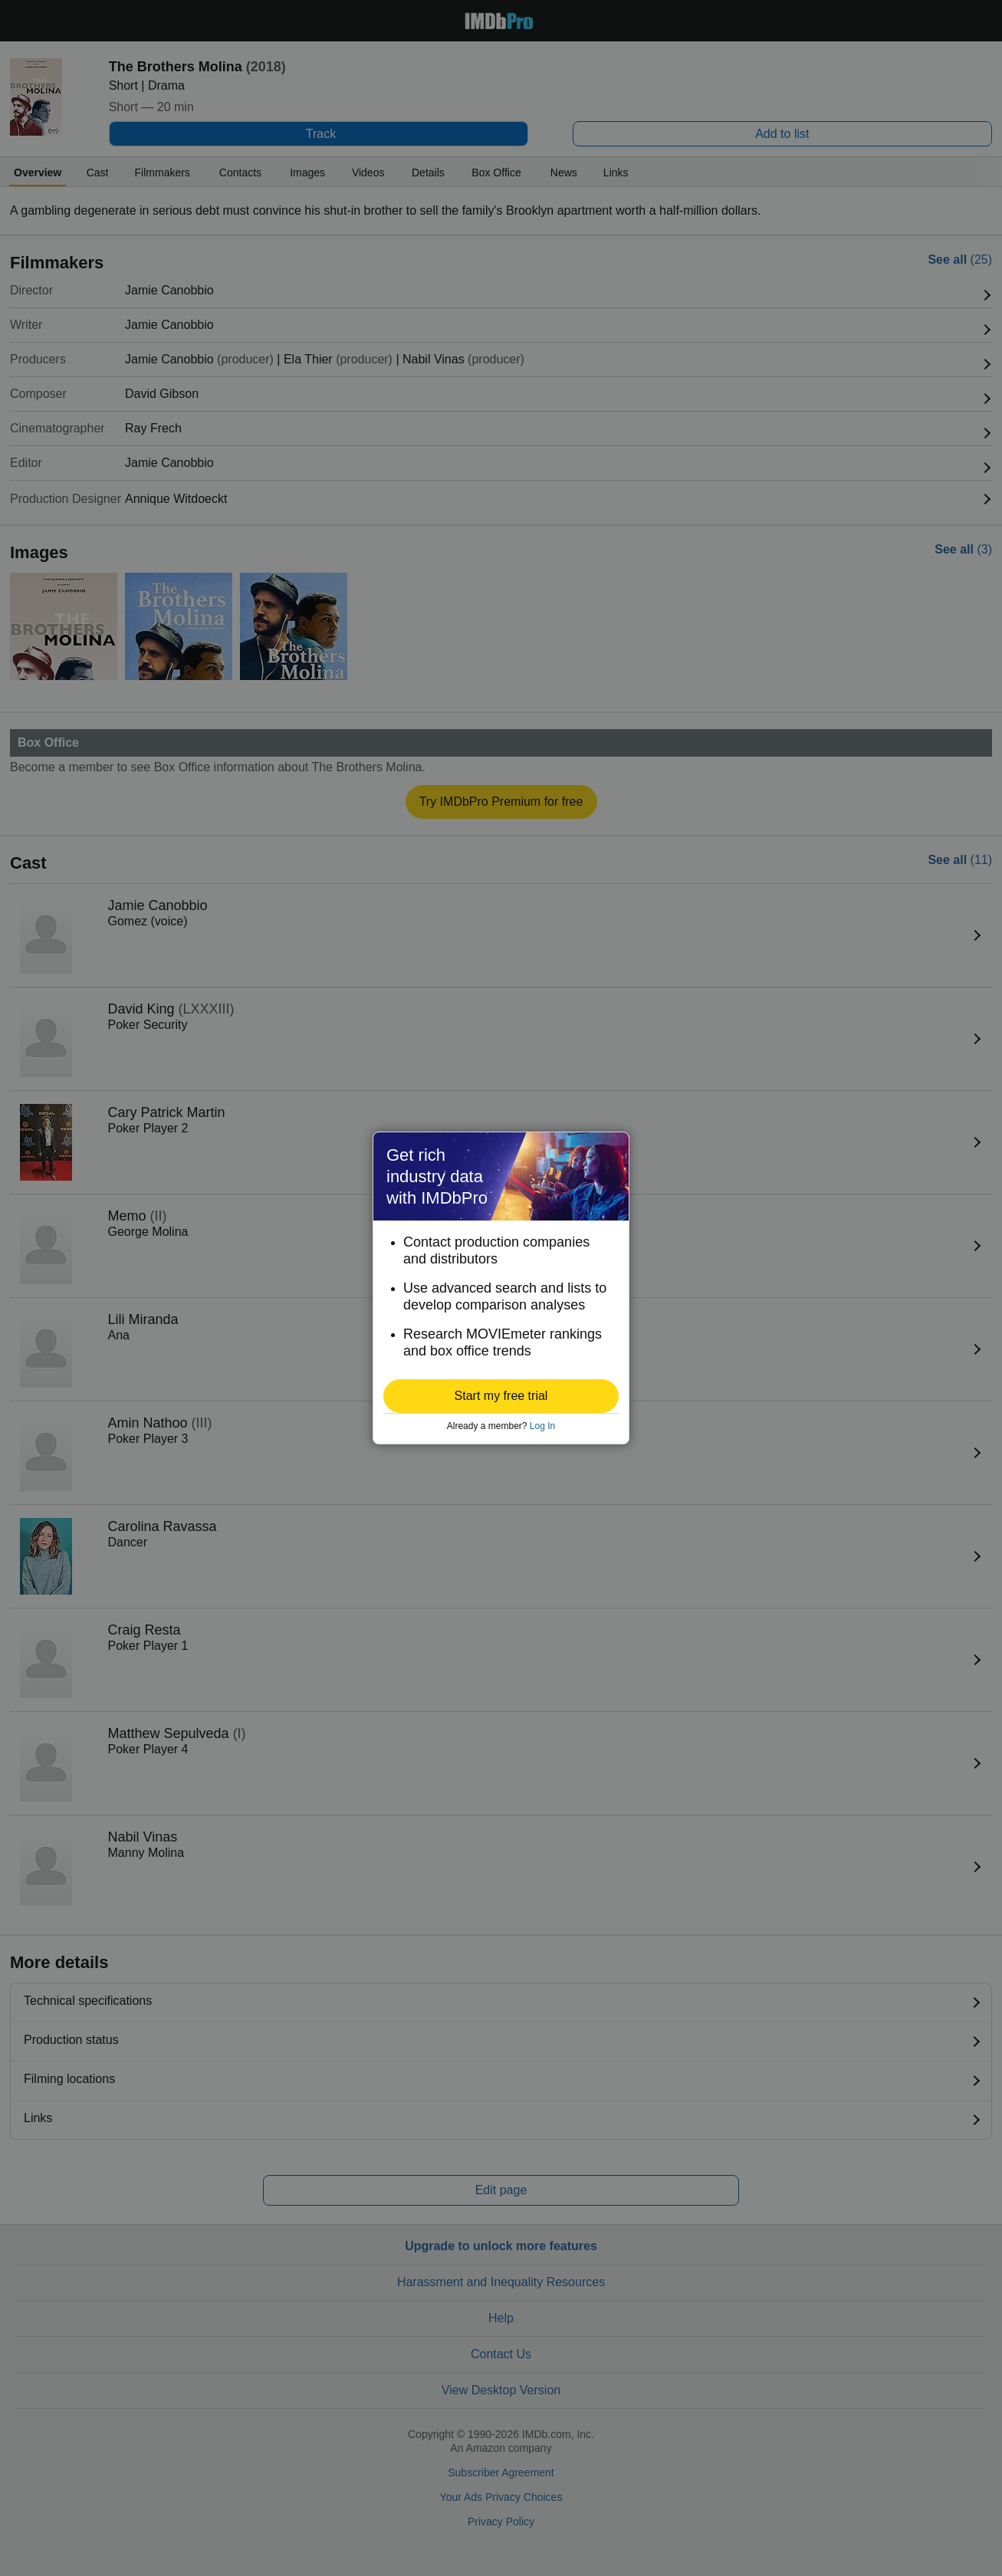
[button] (501, 1396)
